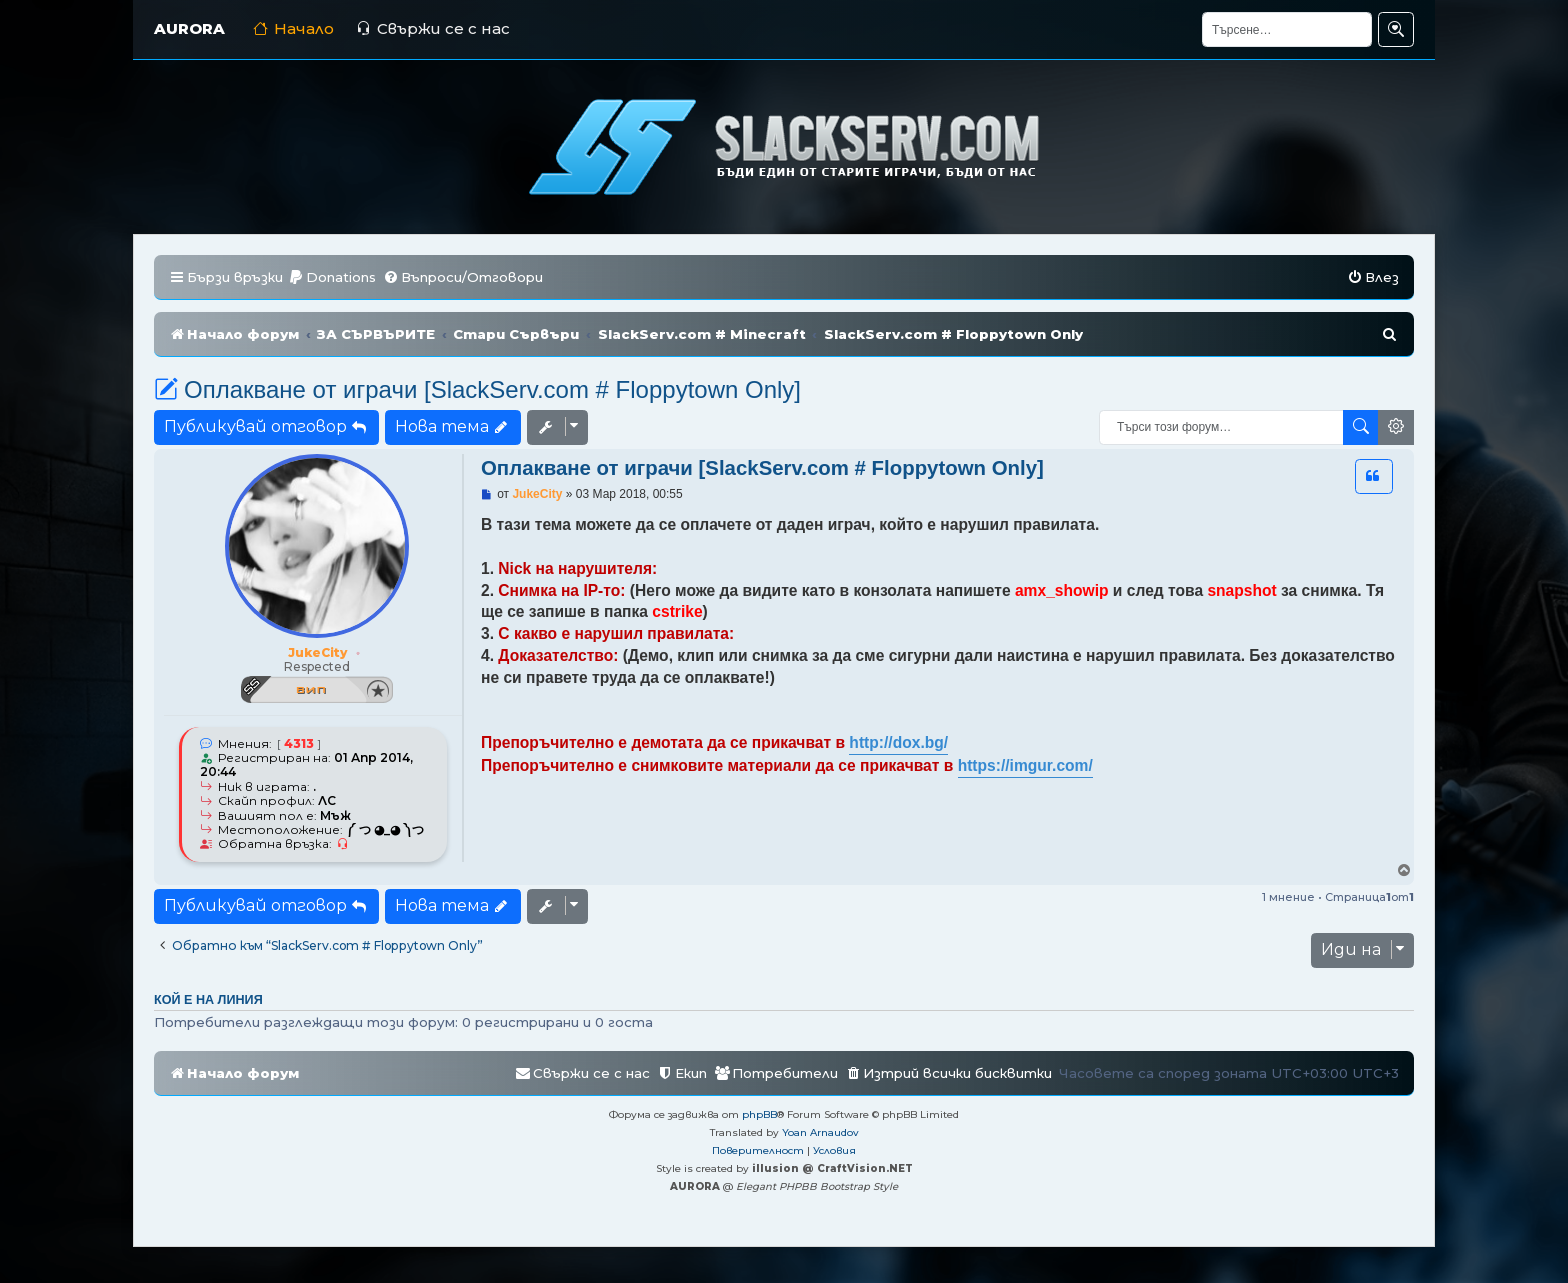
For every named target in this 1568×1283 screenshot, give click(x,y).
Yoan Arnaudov (820, 1132)
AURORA (189, 28)
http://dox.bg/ (898, 742)
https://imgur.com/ (1025, 765)
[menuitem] (332, 277)
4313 (299, 744)
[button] (1374, 476)
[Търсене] (1287, 29)
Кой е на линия (208, 1000)
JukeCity (317, 652)
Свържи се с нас (433, 28)
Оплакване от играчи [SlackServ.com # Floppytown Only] (477, 389)
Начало (293, 28)
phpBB (759, 1114)
